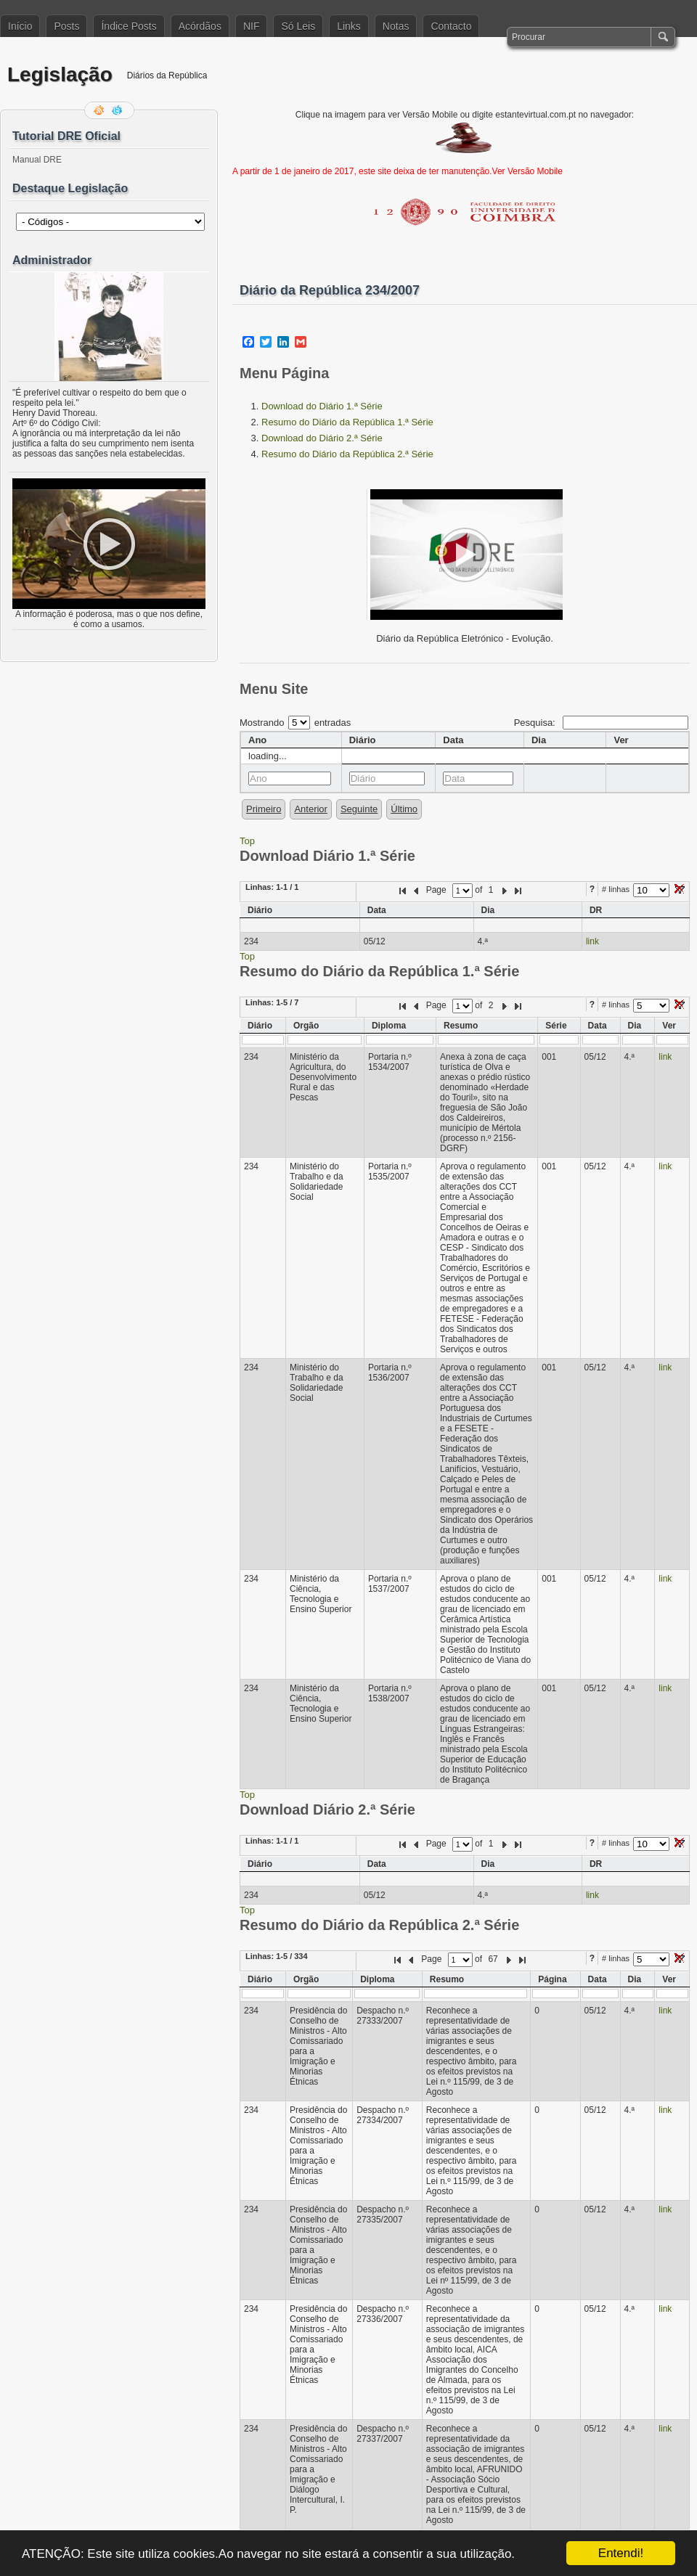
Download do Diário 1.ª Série (322, 406)
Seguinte (359, 809)
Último (404, 809)
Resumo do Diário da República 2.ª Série (347, 454)
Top (247, 840)
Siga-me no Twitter (118, 110)
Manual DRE (37, 160)
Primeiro (263, 809)
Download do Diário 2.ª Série (322, 438)
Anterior (310, 809)
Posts (66, 26)
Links (349, 26)
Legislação (60, 74)
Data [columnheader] (453, 740)
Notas (396, 26)
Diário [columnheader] (362, 740)
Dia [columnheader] (538, 740)
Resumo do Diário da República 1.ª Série (347, 422)
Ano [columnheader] (257, 740)
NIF (251, 26)
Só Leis (298, 26)
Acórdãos (200, 26)
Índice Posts (128, 26)
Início (20, 26)
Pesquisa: (601, 722)
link (592, 941)
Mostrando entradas (295, 722)
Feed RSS (100, 110)
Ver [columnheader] (621, 740)
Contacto (451, 26)
